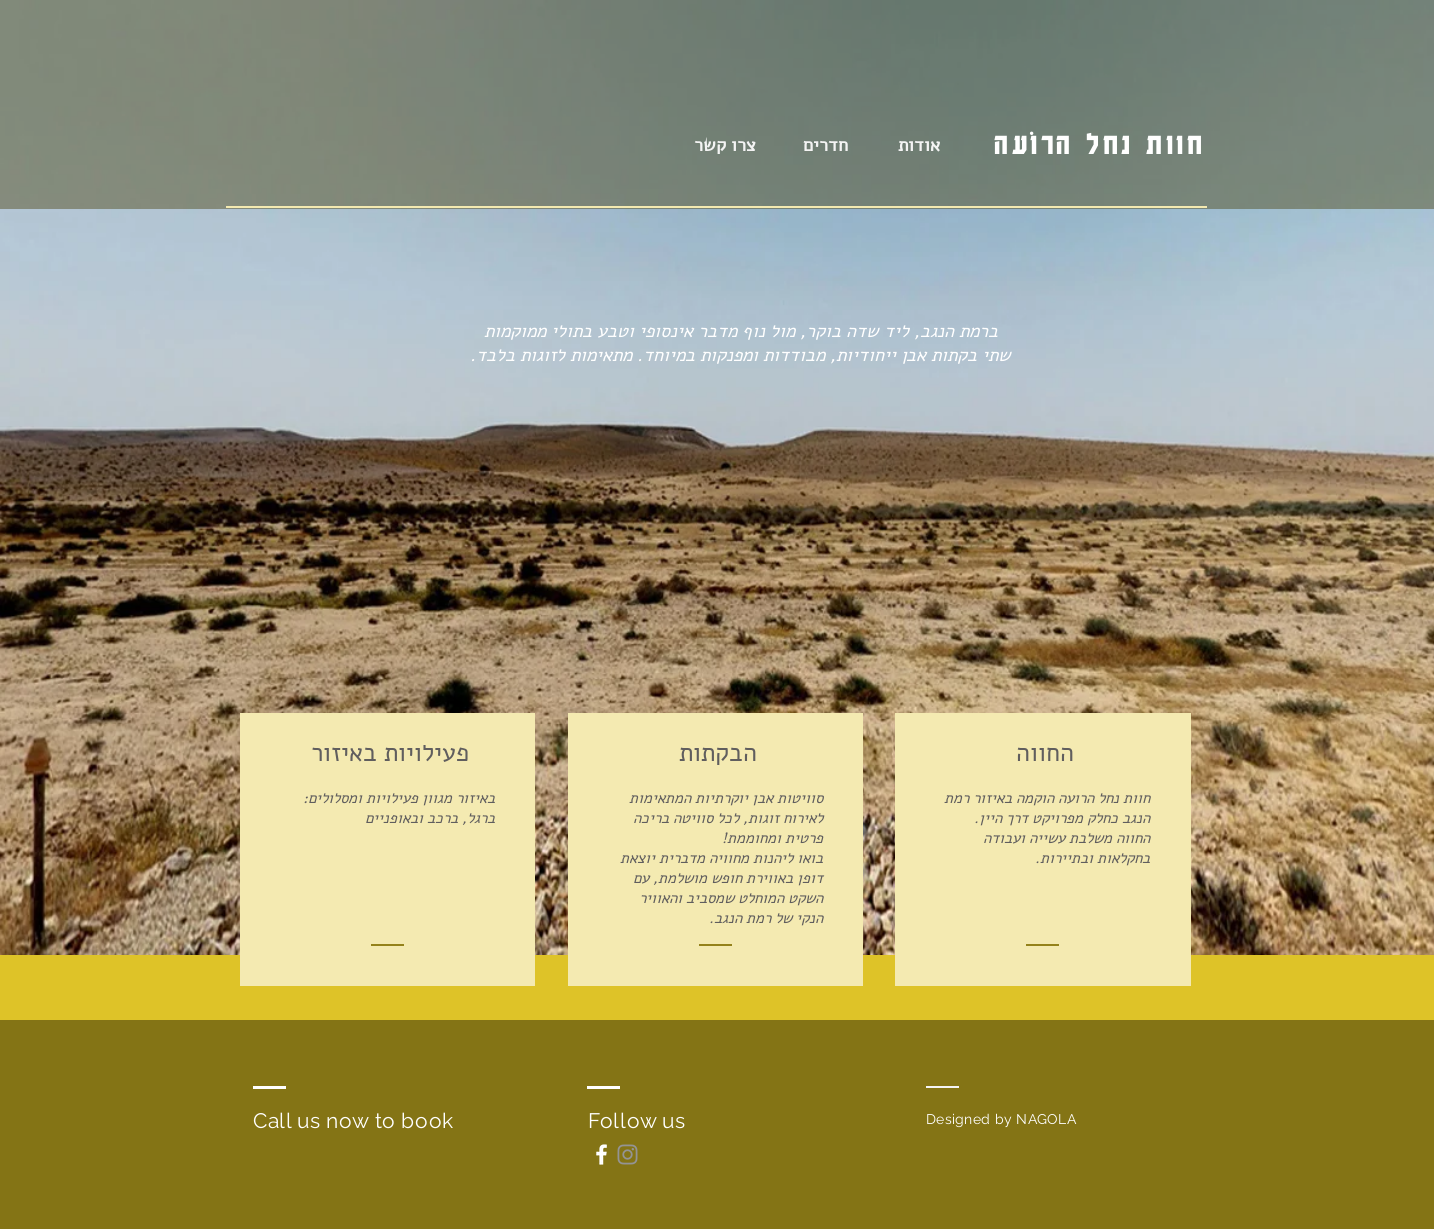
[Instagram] (627, 1154)
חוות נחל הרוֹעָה (1099, 143)
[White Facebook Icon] (601, 1154)
